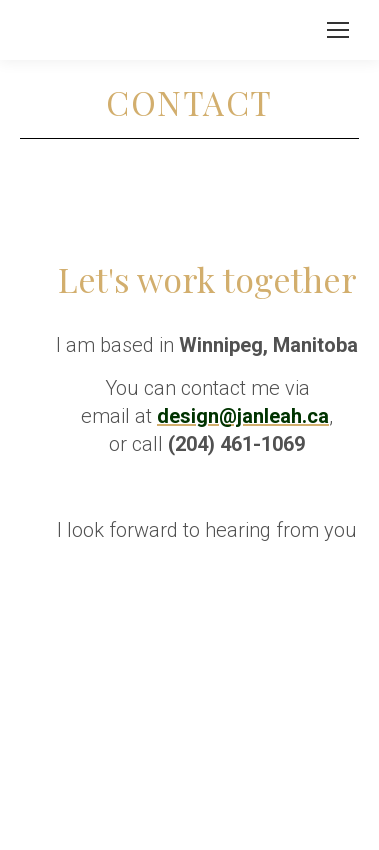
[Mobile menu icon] (338, 30)
